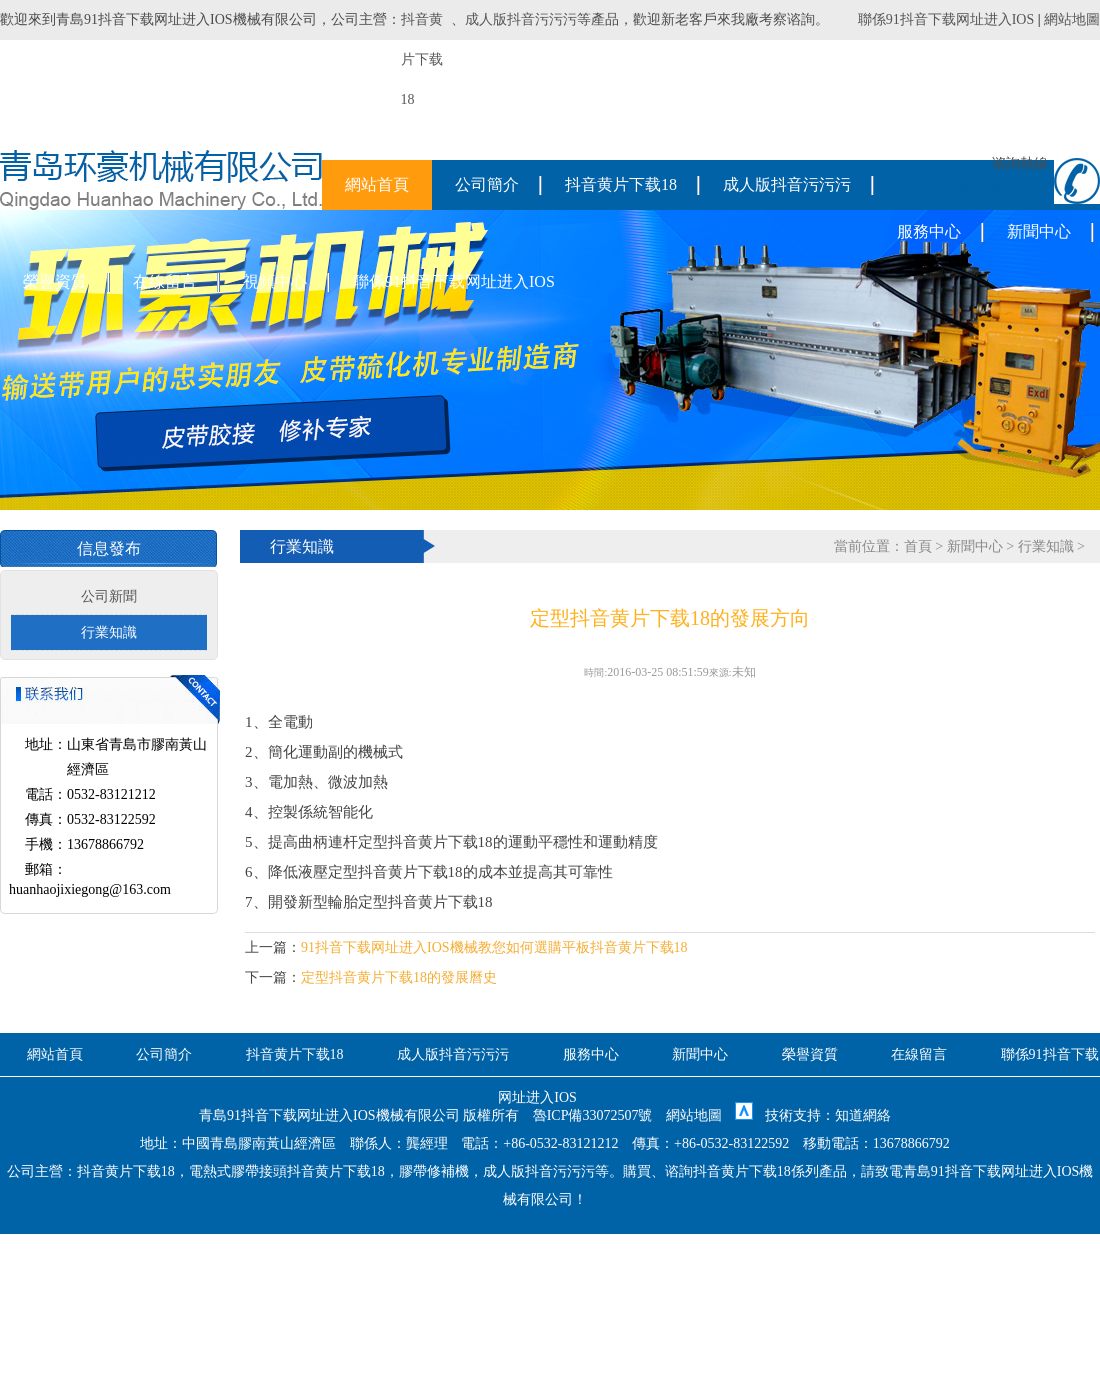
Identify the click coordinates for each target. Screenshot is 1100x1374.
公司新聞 (109, 596)
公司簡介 (487, 184)
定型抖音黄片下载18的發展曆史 (399, 977)
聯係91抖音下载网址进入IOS (946, 19)
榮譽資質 (55, 281)
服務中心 (929, 231)
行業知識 (109, 632)
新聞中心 (1039, 231)
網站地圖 (1072, 19)
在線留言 (165, 281)
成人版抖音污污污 (521, 19)
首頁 (918, 546)
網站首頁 (377, 184)
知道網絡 (863, 1115)
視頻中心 (275, 281)
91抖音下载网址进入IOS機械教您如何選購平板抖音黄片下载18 (494, 947)
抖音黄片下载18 (621, 184)
